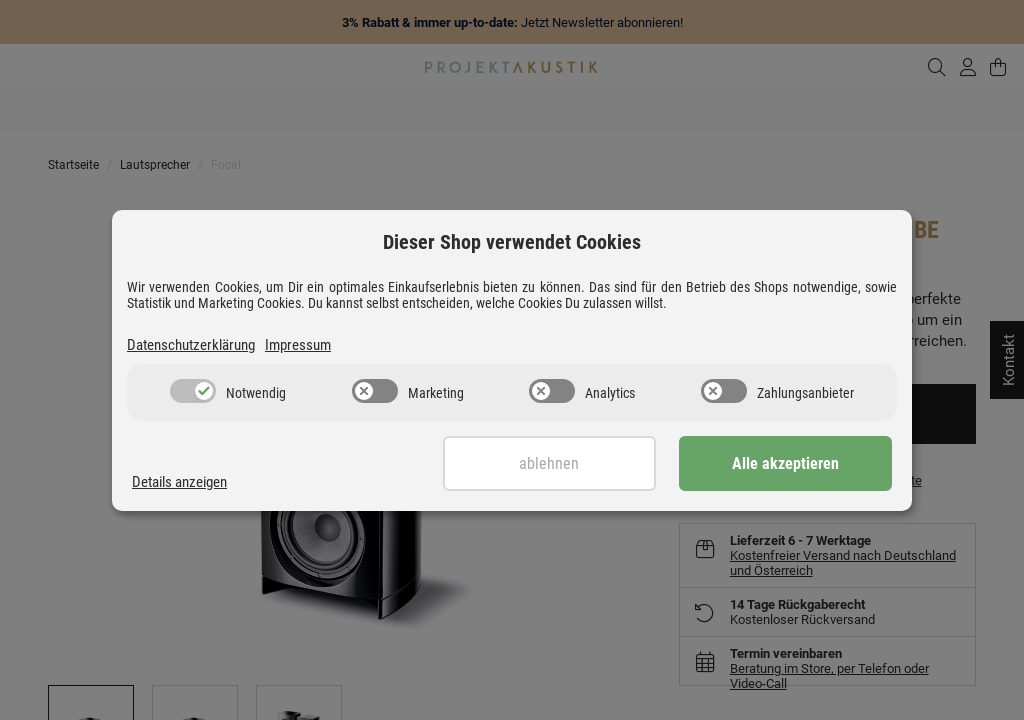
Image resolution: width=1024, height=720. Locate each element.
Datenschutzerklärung (191, 345)
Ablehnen (569, 463)
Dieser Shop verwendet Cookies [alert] (512, 242)
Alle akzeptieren (792, 463)
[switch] (193, 391)
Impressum (298, 345)
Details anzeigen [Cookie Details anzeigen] (179, 482)
